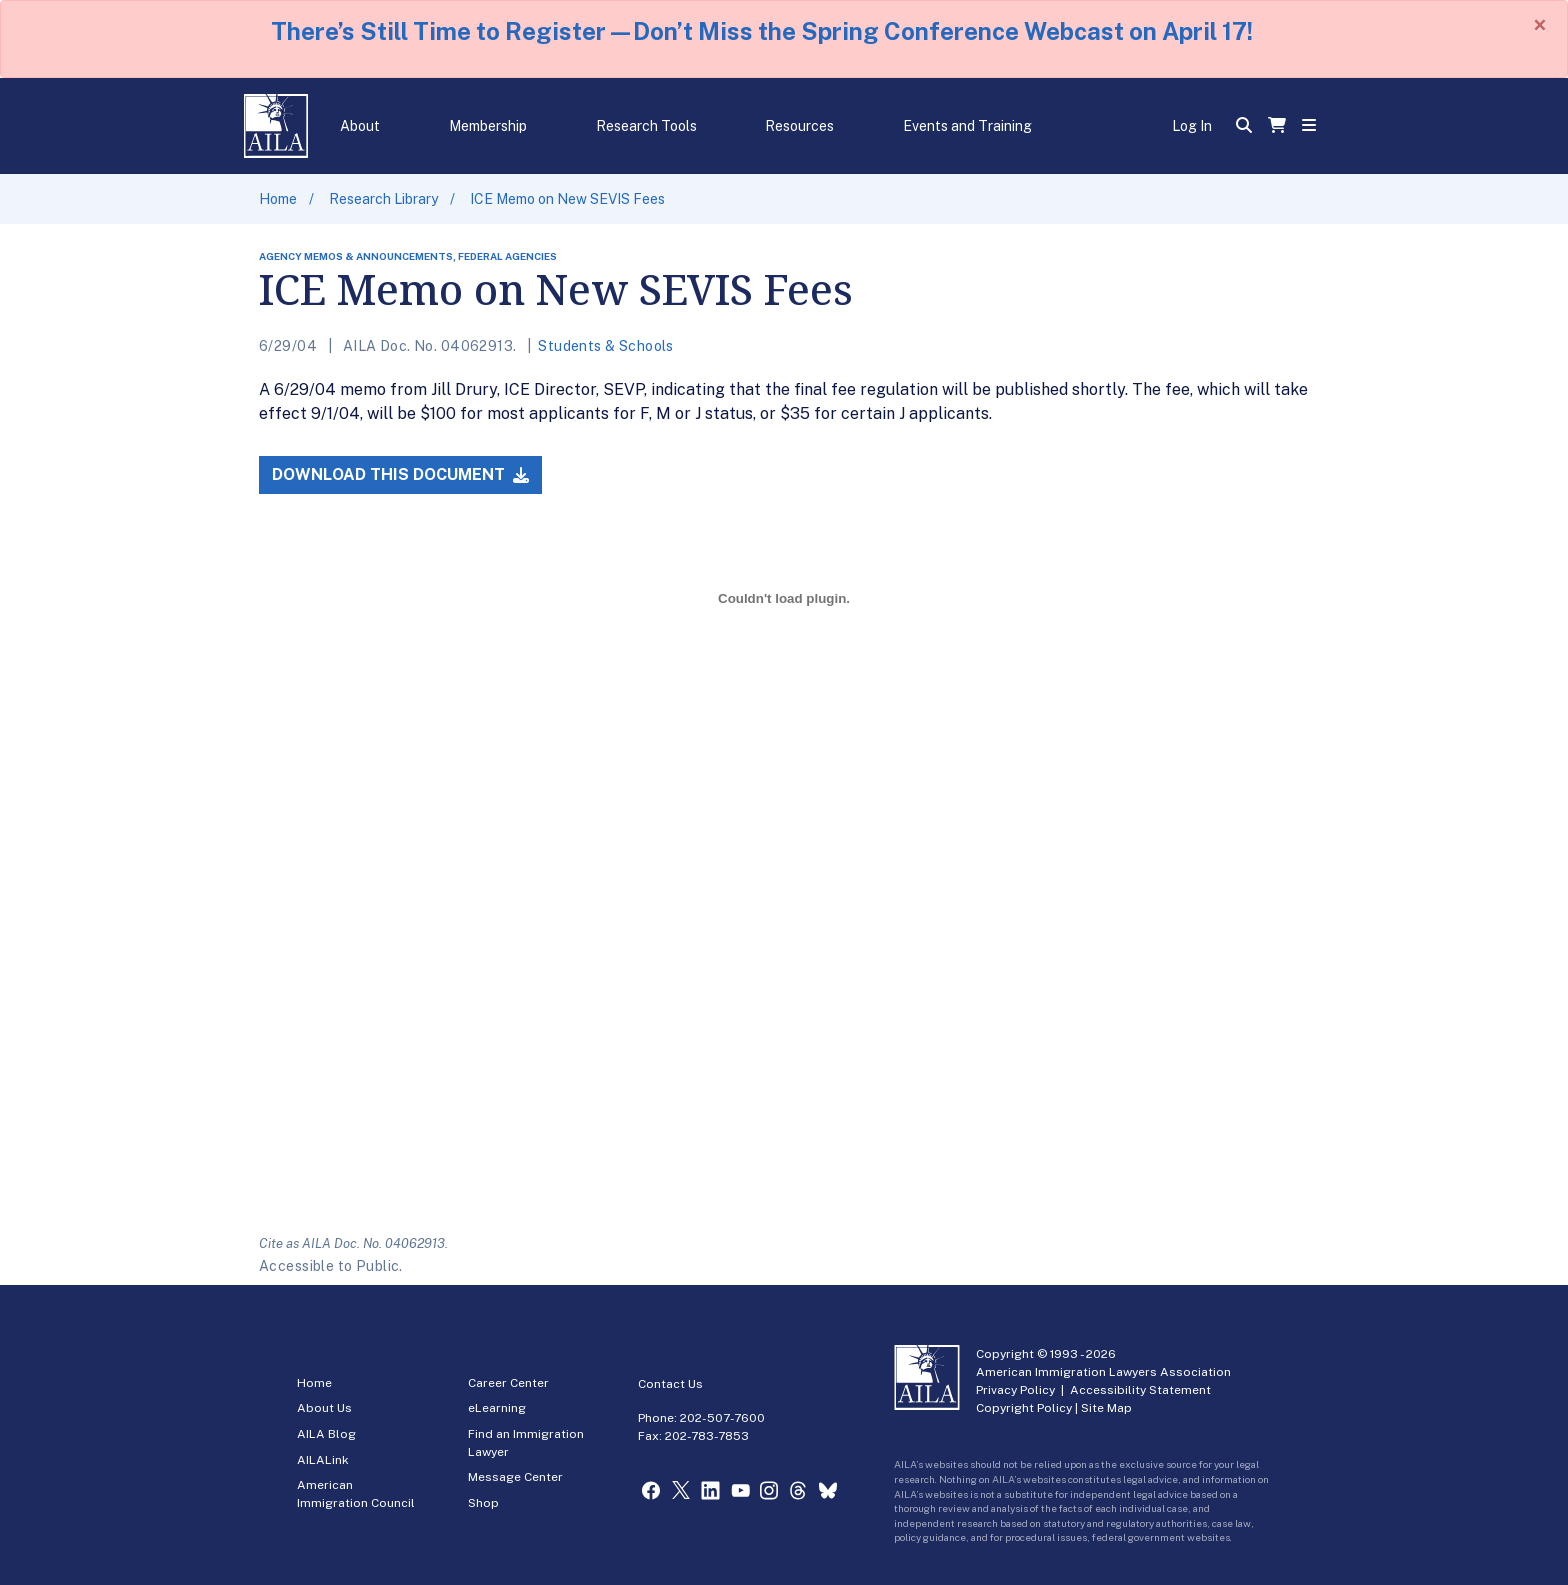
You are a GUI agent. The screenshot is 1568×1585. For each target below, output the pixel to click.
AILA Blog (326, 1434)
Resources (799, 126)
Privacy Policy (1015, 1390)
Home (278, 199)
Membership (488, 126)
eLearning (497, 1408)
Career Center (508, 1383)
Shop (483, 1503)
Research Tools (646, 126)
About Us (324, 1408)
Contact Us (670, 1384)
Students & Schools (606, 346)
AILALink (323, 1460)
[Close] (1540, 25)
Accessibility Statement (1140, 1390)
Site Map (1106, 1408)
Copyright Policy (1024, 1408)
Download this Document (400, 474)
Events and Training (967, 126)
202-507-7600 (722, 1418)
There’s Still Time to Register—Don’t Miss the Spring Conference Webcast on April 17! (762, 31)
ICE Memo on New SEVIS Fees (567, 199)
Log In (1192, 126)
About (360, 126)
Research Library (383, 199)
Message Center (515, 1477)
